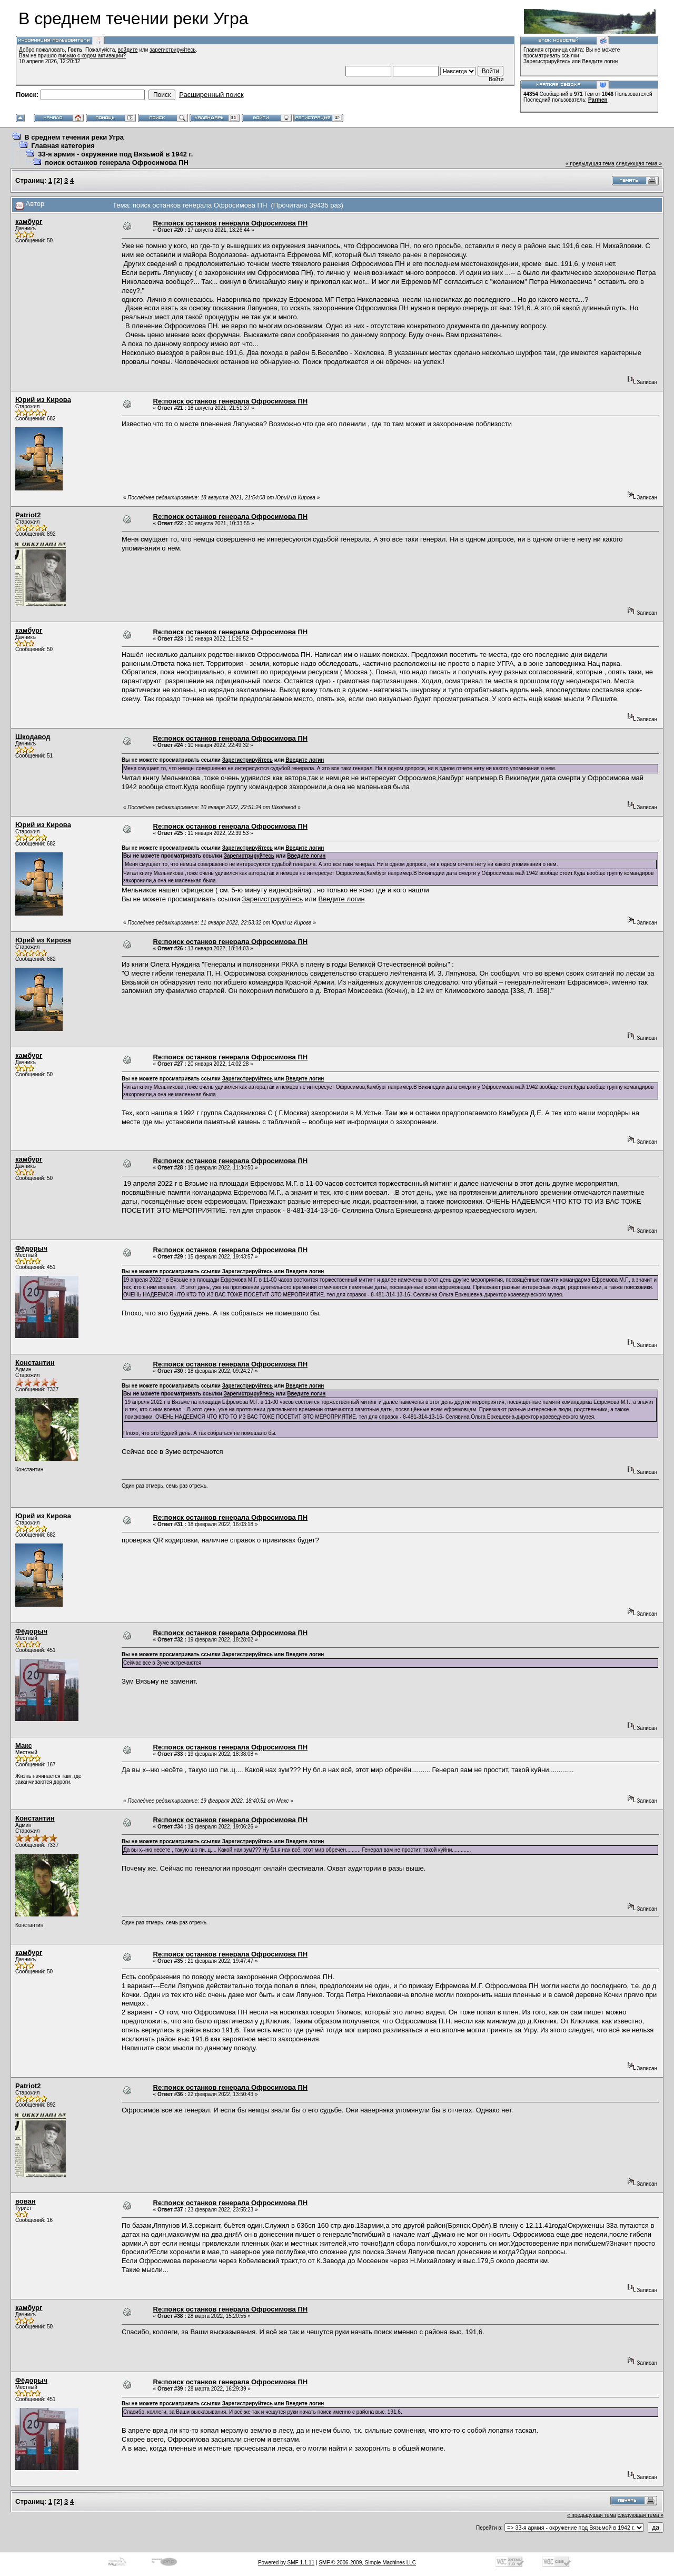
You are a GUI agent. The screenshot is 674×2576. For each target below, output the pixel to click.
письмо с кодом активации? (92, 55)
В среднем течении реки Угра (74, 137)
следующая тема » (639, 163)
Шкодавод (33, 737)
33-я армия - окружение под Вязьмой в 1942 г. (115, 154)
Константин (35, 1362)
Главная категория (63, 146)
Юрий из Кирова (43, 400)
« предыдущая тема (590, 163)
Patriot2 (28, 515)
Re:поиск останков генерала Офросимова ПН (230, 223)
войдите (128, 50)
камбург (28, 221)
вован (25, 2201)
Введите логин (600, 61)
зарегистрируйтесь (173, 50)
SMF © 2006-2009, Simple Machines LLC (367, 2562)
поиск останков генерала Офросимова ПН (117, 162)
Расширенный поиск (211, 95)
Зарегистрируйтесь (546, 61)
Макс (23, 1745)
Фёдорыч (31, 1248)
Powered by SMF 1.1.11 (286, 2562)
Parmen (598, 100)
